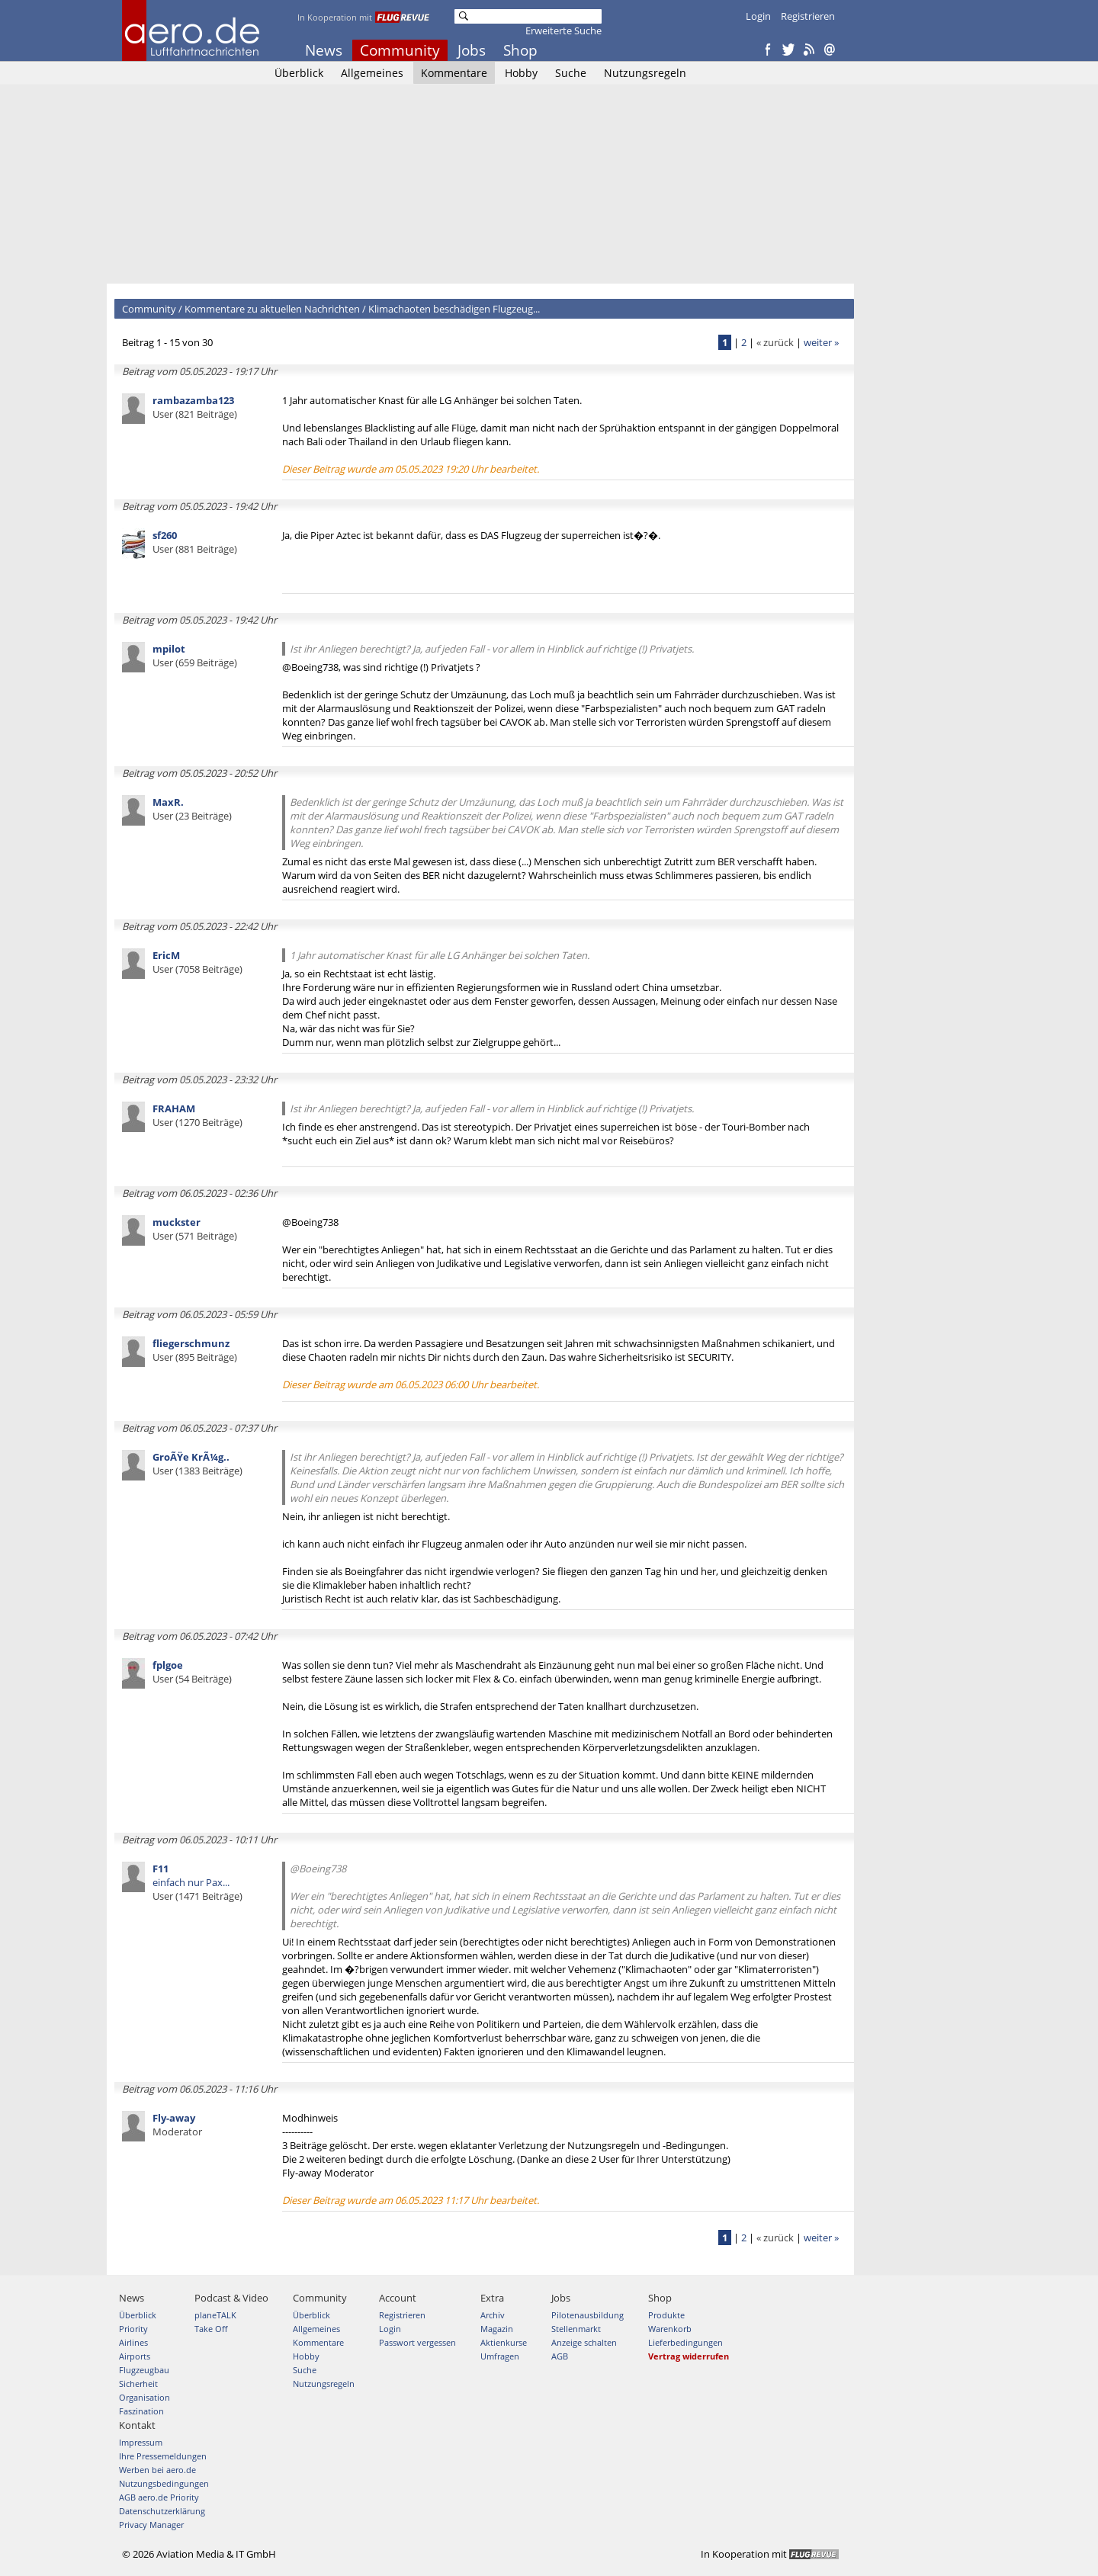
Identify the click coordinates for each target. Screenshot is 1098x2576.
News (323, 50)
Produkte (666, 2315)
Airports (134, 2356)
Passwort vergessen (417, 2342)
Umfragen (499, 2356)
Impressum (140, 2442)
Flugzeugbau (144, 2370)
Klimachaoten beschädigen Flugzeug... (454, 309)
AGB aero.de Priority (159, 2497)
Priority (133, 2328)
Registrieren (808, 16)
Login (758, 16)
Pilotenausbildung (587, 2315)
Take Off (210, 2328)
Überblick (298, 73)
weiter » (821, 342)
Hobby (521, 73)
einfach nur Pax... (197, 1882)
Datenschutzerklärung (162, 2511)
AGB (559, 2356)
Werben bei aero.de (157, 2469)
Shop (520, 50)
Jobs (472, 50)
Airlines (133, 2342)
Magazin (496, 2328)
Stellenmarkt (576, 2328)
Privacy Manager (151, 2524)
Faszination (141, 2411)
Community (400, 50)
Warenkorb (670, 2328)
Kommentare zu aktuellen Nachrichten (272, 309)
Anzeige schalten (584, 2342)
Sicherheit (138, 2383)
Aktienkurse (503, 2342)
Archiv (492, 2315)
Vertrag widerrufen (688, 2356)
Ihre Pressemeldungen (163, 2456)
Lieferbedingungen (685, 2342)
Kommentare (454, 73)
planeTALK (215, 2315)
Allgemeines (372, 73)
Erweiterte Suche (563, 30)
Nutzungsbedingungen (164, 2483)
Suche (570, 73)
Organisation (144, 2397)
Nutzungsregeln (645, 73)
